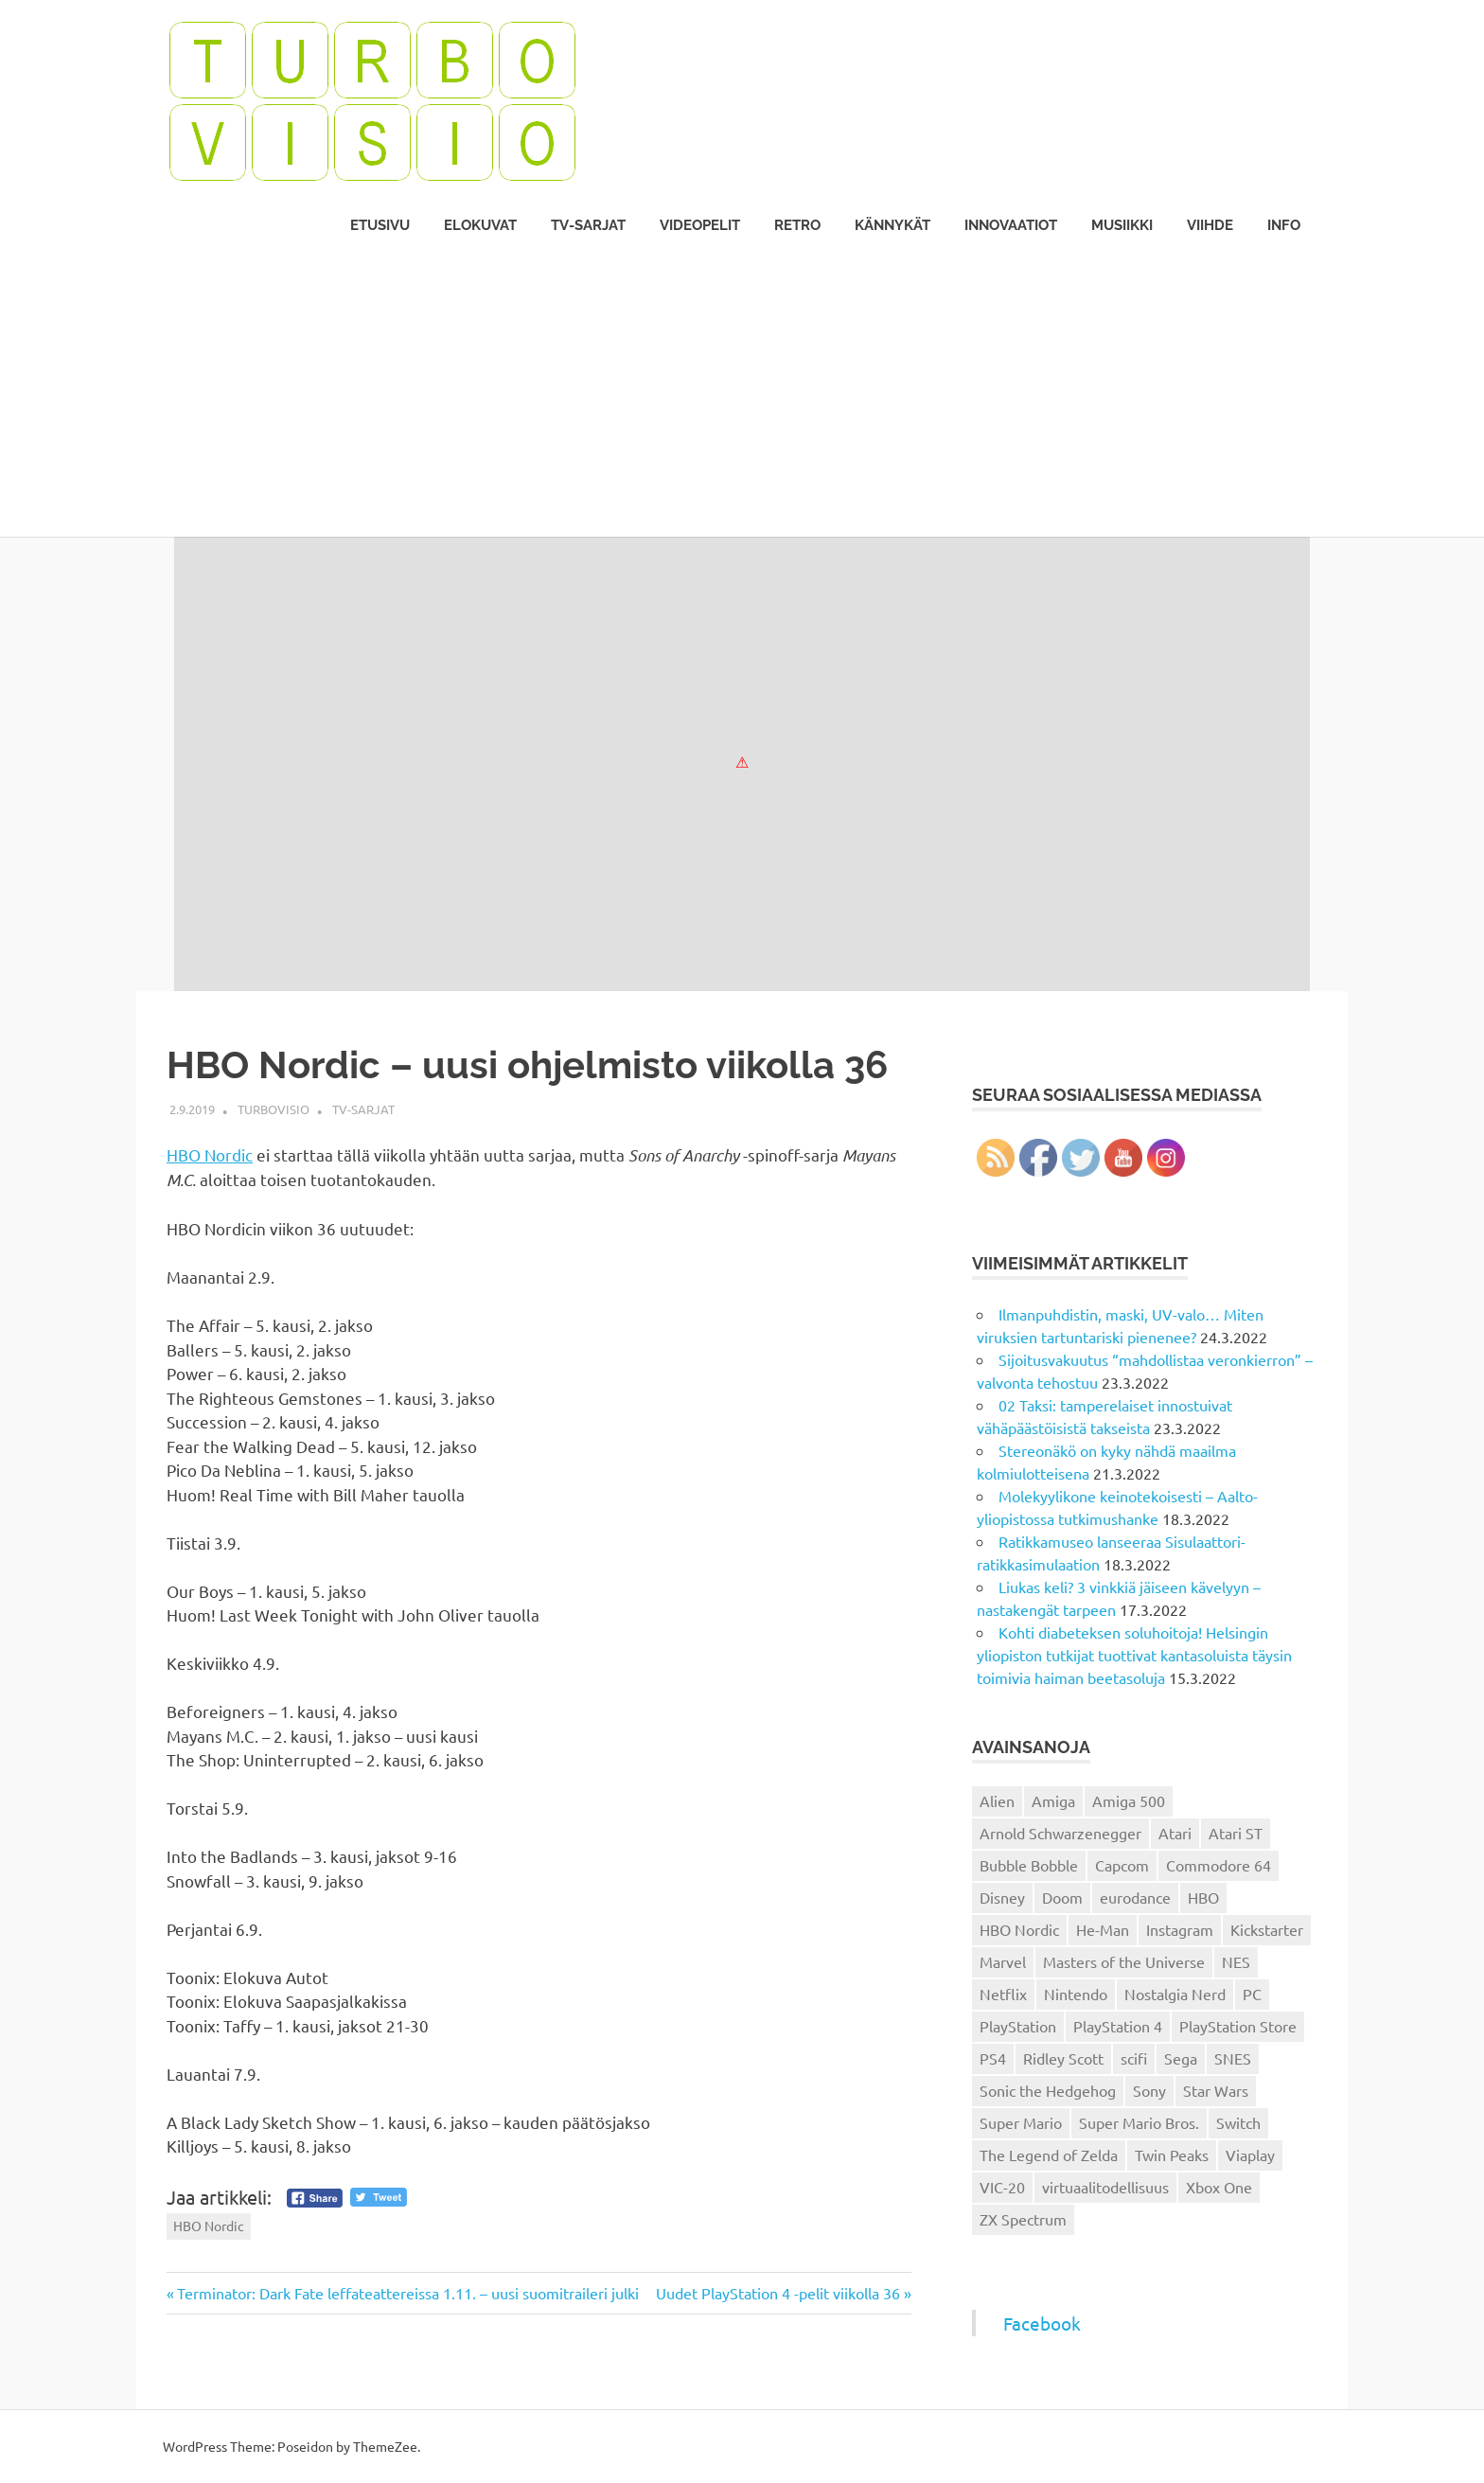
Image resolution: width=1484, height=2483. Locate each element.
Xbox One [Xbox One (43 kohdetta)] (1219, 2186)
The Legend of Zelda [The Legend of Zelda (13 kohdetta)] (1049, 2154)
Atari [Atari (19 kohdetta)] (1175, 1832)
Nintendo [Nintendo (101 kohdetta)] (1075, 1993)
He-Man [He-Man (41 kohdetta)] (1102, 1929)
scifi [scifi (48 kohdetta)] (1134, 2057)
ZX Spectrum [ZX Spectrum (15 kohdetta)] (1023, 2218)
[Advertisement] (742, 394)
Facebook (1042, 2323)
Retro (797, 225)
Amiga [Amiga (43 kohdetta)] (1053, 1800)
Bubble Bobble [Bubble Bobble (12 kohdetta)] (1029, 1864)
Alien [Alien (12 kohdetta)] (997, 1800)
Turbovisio (273, 1109)
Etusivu (380, 225)
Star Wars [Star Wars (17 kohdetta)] (1215, 2090)
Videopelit (700, 225)
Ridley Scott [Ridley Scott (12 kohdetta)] (1063, 2057)
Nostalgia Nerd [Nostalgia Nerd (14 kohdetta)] (1175, 1993)
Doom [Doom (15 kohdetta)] (1062, 1897)
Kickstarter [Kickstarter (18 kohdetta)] (1266, 1929)
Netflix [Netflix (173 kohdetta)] (1003, 1993)
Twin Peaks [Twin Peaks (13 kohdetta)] (1172, 2154)
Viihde (1210, 225)
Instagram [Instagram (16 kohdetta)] (1179, 1929)
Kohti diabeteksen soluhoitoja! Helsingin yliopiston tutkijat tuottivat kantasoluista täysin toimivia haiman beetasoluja (1134, 1655)
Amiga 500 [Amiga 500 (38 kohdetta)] (1128, 1800)
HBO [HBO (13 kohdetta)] (1203, 1897)
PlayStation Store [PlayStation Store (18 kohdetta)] (1238, 2025)
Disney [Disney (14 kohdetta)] (1002, 1897)
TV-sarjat (588, 225)
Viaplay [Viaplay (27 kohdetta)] (1250, 2154)
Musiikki (1122, 225)
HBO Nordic (210, 1154)
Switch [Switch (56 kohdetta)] (1238, 2122)
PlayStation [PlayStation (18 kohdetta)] (1018, 2025)
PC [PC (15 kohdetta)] (1252, 1993)
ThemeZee (385, 2446)
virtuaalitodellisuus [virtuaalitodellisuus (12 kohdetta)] (1105, 2186)
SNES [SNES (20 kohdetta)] (1232, 2057)
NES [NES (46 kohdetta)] (1236, 1961)
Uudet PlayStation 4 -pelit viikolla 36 (778, 2292)
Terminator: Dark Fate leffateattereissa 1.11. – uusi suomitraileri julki (407, 2292)
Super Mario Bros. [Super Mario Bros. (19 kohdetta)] (1139, 2122)
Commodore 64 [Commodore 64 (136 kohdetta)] (1218, 1864)
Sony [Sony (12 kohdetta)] (1149, 2090)
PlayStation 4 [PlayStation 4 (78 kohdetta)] (1117, 2025)
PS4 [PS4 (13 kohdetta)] (993, 2057)
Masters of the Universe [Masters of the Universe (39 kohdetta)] (1124, 1961)
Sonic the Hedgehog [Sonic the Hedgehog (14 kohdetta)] (1048, 2090)
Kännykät (892, 225)
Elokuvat (480, 225)
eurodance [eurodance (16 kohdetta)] (1135, 1897)
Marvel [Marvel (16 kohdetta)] (1003, 1961)
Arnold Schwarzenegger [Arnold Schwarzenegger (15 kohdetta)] (1060, 1832)
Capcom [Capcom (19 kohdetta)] (1122, 1864)
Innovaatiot (1010, 225)
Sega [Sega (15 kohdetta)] (1180, 2057)
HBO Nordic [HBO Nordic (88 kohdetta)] (1019, 1929)
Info (1283, 225)
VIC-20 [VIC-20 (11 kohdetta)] (1002, 2186)
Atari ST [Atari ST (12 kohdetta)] (1236, 1832)
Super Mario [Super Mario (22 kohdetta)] (1021, 2122)
